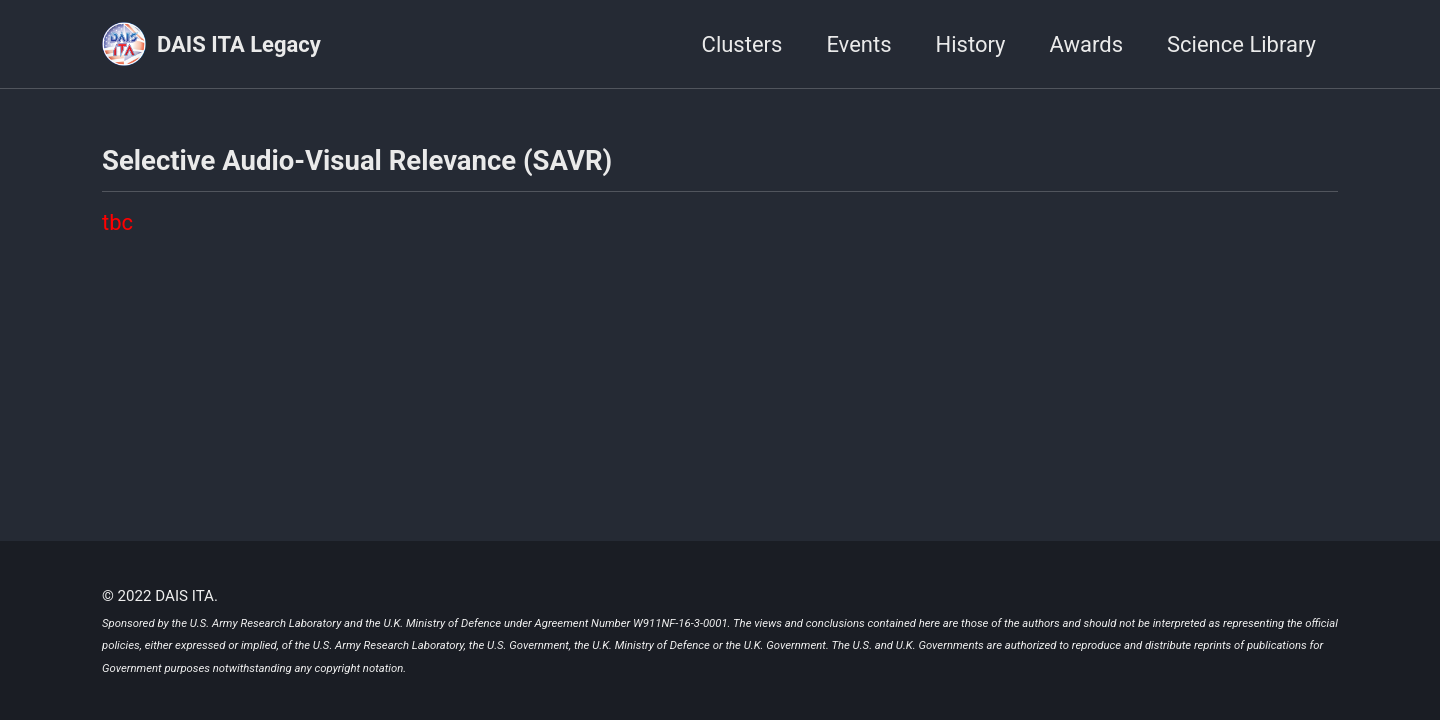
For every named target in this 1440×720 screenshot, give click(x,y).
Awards (1087, 44)
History (971, 44)
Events (858, 44)
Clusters (742, 44)
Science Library (1241, 44)
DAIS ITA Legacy (239, 44)
